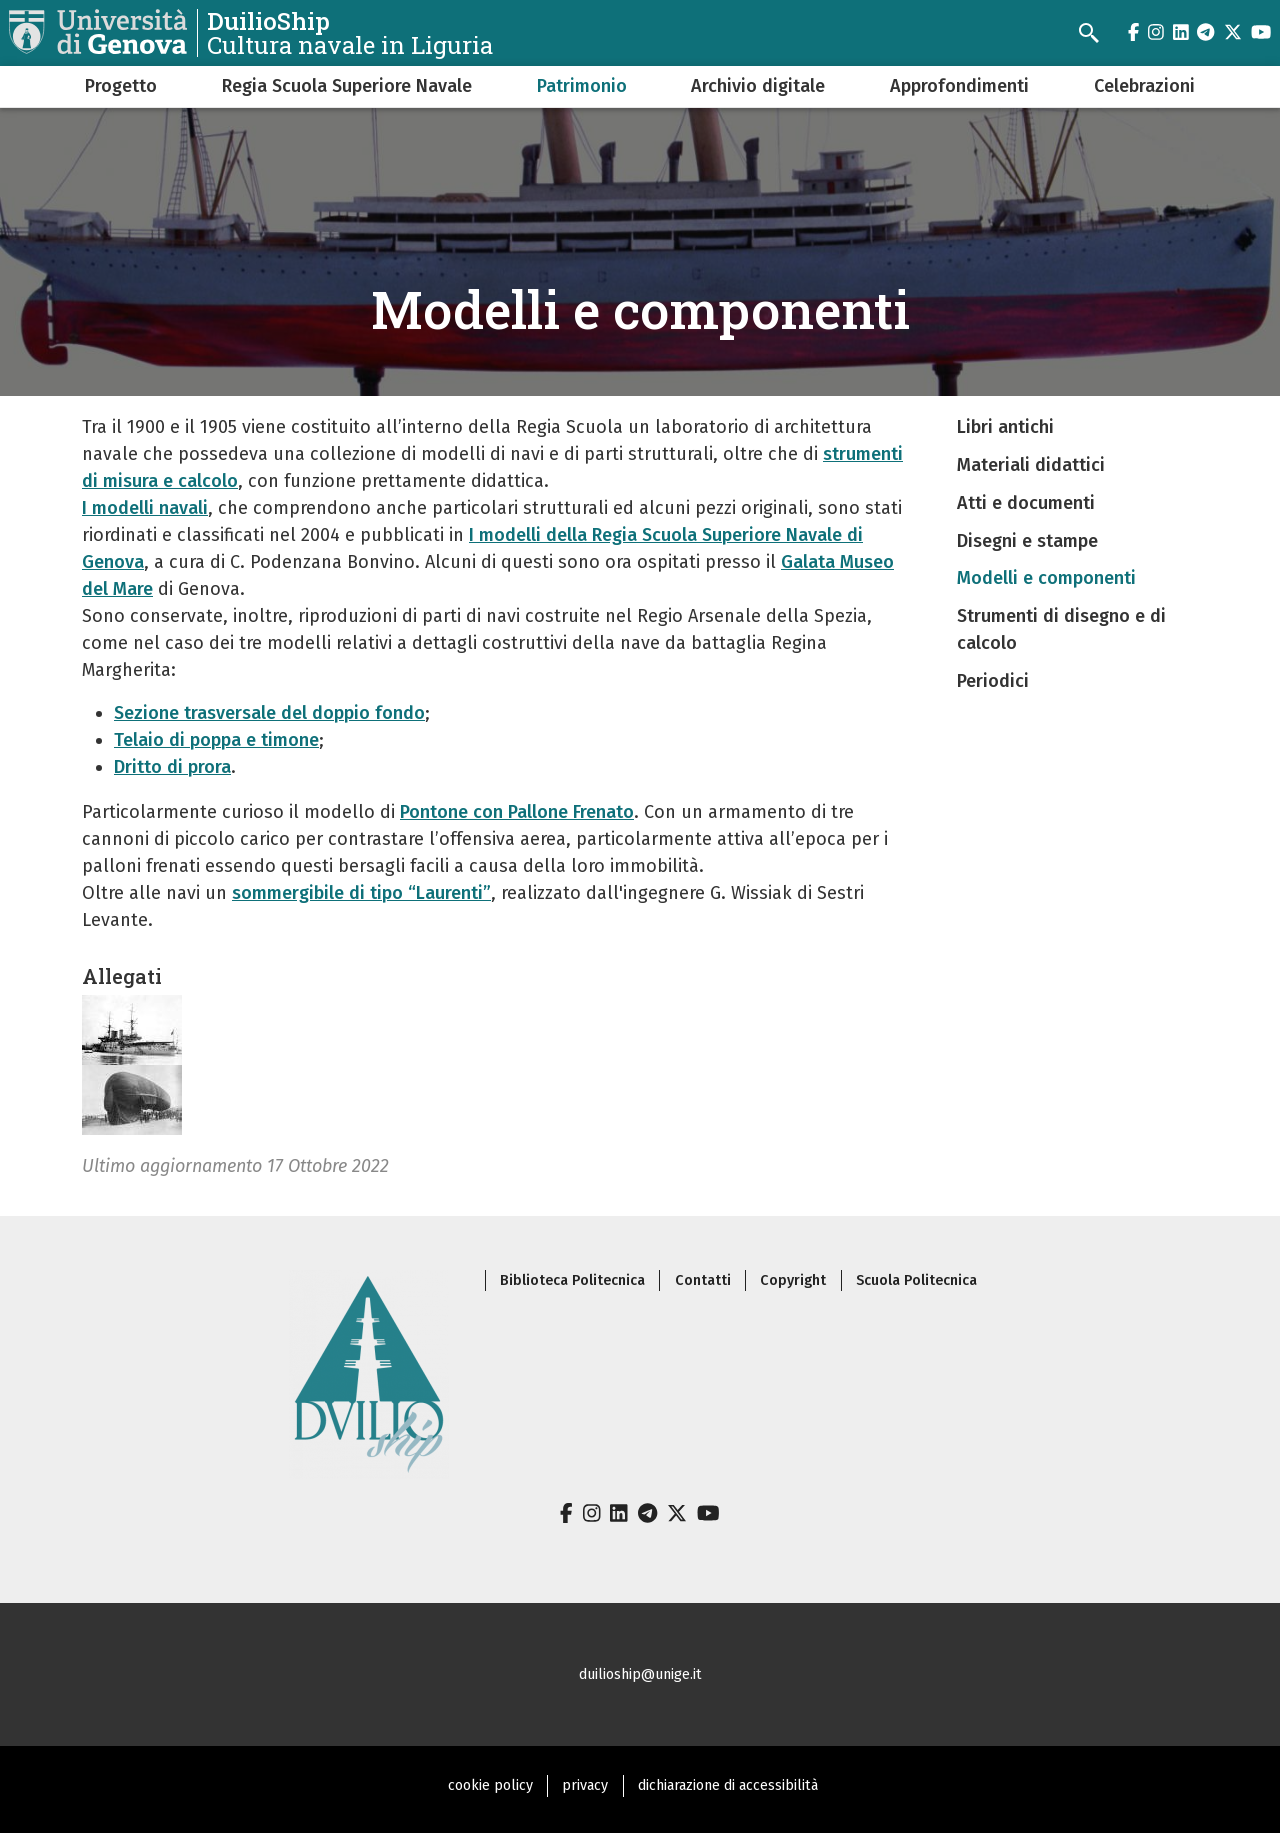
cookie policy (490, 1785)
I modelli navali (145, 508)
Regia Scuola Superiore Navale (347, 86)
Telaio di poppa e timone (216, 740)
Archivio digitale (758, 86)
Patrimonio (582, 86)
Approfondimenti (959, 86)
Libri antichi (1005, 427)
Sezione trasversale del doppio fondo (269, 713)
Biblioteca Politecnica (572, 1280)
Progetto (121, 86)
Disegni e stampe (1027, 541)
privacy (585, 1785)
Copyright (793, 1280)
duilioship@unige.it (640, 1674)
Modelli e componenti (1046, 578)
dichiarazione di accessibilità (728, 1785)
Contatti (703, 1280)
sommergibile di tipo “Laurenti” (361, 893)
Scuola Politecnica (916, 1280)
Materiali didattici (1031, 465)
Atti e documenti (1026, 503)
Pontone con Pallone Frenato (517, 812)
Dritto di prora (172, 767)
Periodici (993, 681)
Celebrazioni (1144, 86)
